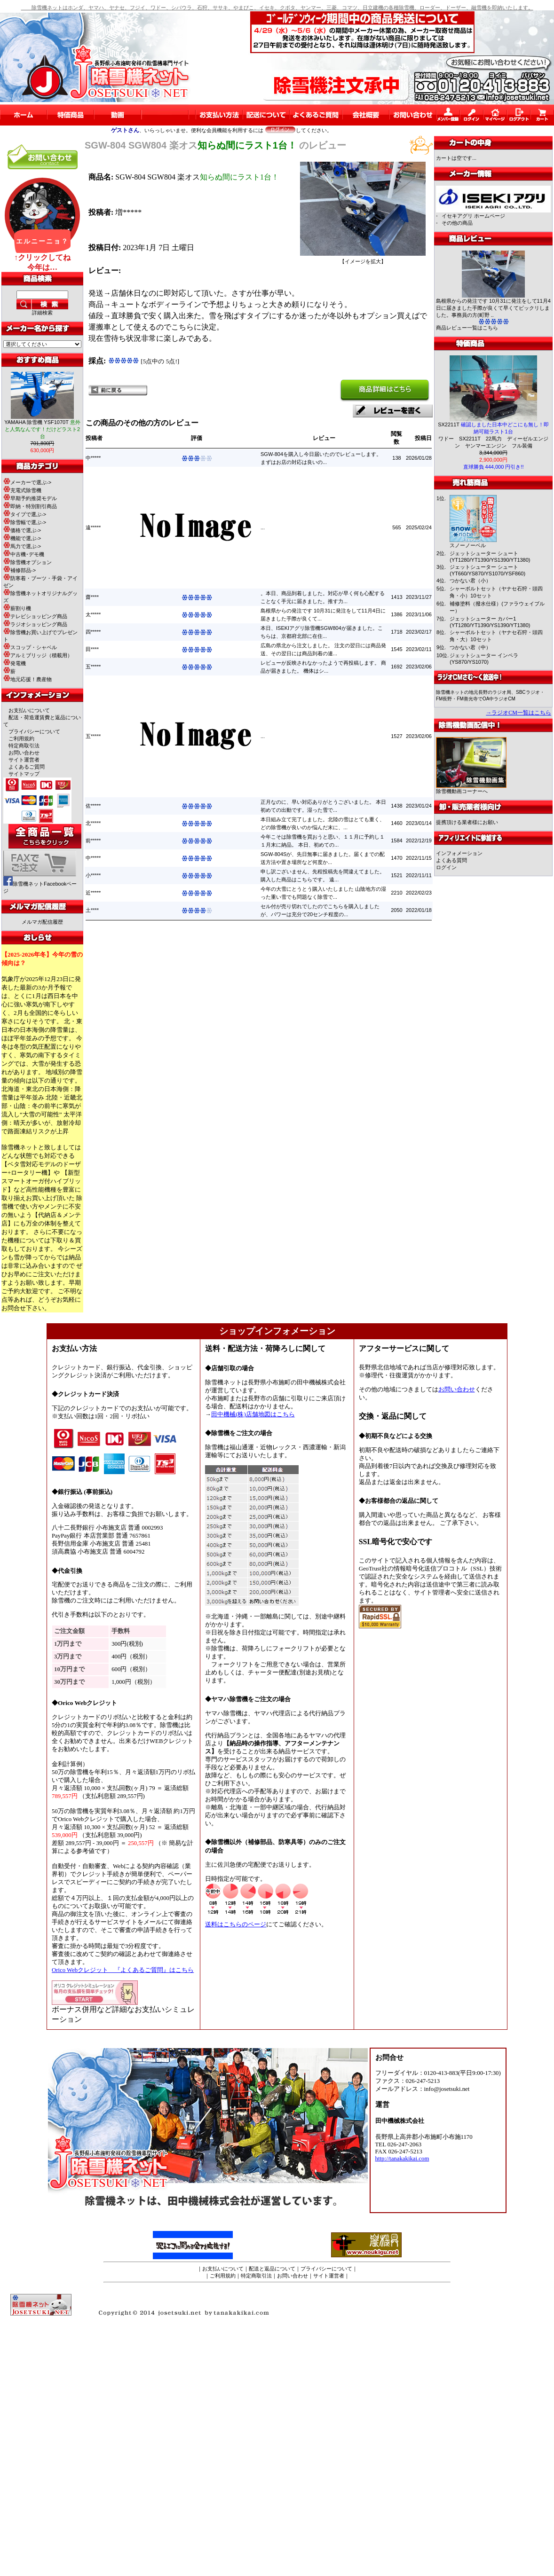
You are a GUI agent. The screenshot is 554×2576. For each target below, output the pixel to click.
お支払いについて (29, 710)
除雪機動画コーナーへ (471, 788)
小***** (93, 875)
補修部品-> (19, 570)
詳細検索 (42, 312)
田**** (92, 649)
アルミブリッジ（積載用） (37, 655)
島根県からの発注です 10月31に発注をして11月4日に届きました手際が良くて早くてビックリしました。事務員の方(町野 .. (493, 308)
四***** (93, 632)
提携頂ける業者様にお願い (467, 822)
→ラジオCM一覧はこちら (518, 712)
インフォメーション (459, 853)
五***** (93, 666)
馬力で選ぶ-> (22, 546)
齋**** (92, 597)
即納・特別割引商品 (30, 506)
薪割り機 (17, 608)
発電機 (14, 663)
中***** (93, 458)
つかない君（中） (470, 647)
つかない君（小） (470, 580)
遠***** (93, 527)
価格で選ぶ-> (22, 530)
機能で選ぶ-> (22, 538)
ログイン (446, 867)
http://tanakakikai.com (402, 2158)
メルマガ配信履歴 (42, 922)
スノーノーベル (468, 545)
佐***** (93, 806)
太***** (93, 614)
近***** (93, 892)
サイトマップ (24, 774)
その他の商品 (457, 223)
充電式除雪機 (22, 490)
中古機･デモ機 (23, 554)
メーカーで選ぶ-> (27, 482)
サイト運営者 (24, 759)
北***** (93, 823)
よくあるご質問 (26, 767)
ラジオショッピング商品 (35, 624)
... (263, 527)
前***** (93, 840)
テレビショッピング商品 (35, 616)
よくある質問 (451, 860)
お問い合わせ (24, 752)
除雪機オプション (27, 562)
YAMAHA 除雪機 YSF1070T (42, 429)
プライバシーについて (34, 731)
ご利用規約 (21, 738)
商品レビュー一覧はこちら (467, 327)
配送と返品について (272, 2268)
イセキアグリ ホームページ (473, 216)
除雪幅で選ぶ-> (24, 522)
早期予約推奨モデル (30, 498)
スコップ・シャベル (30, 647)
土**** (92, 910)
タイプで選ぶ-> (24, 514)
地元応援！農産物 (27, 679)
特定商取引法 (24, 745)
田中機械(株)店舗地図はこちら (253, 1414)
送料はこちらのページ (235, 1924)
